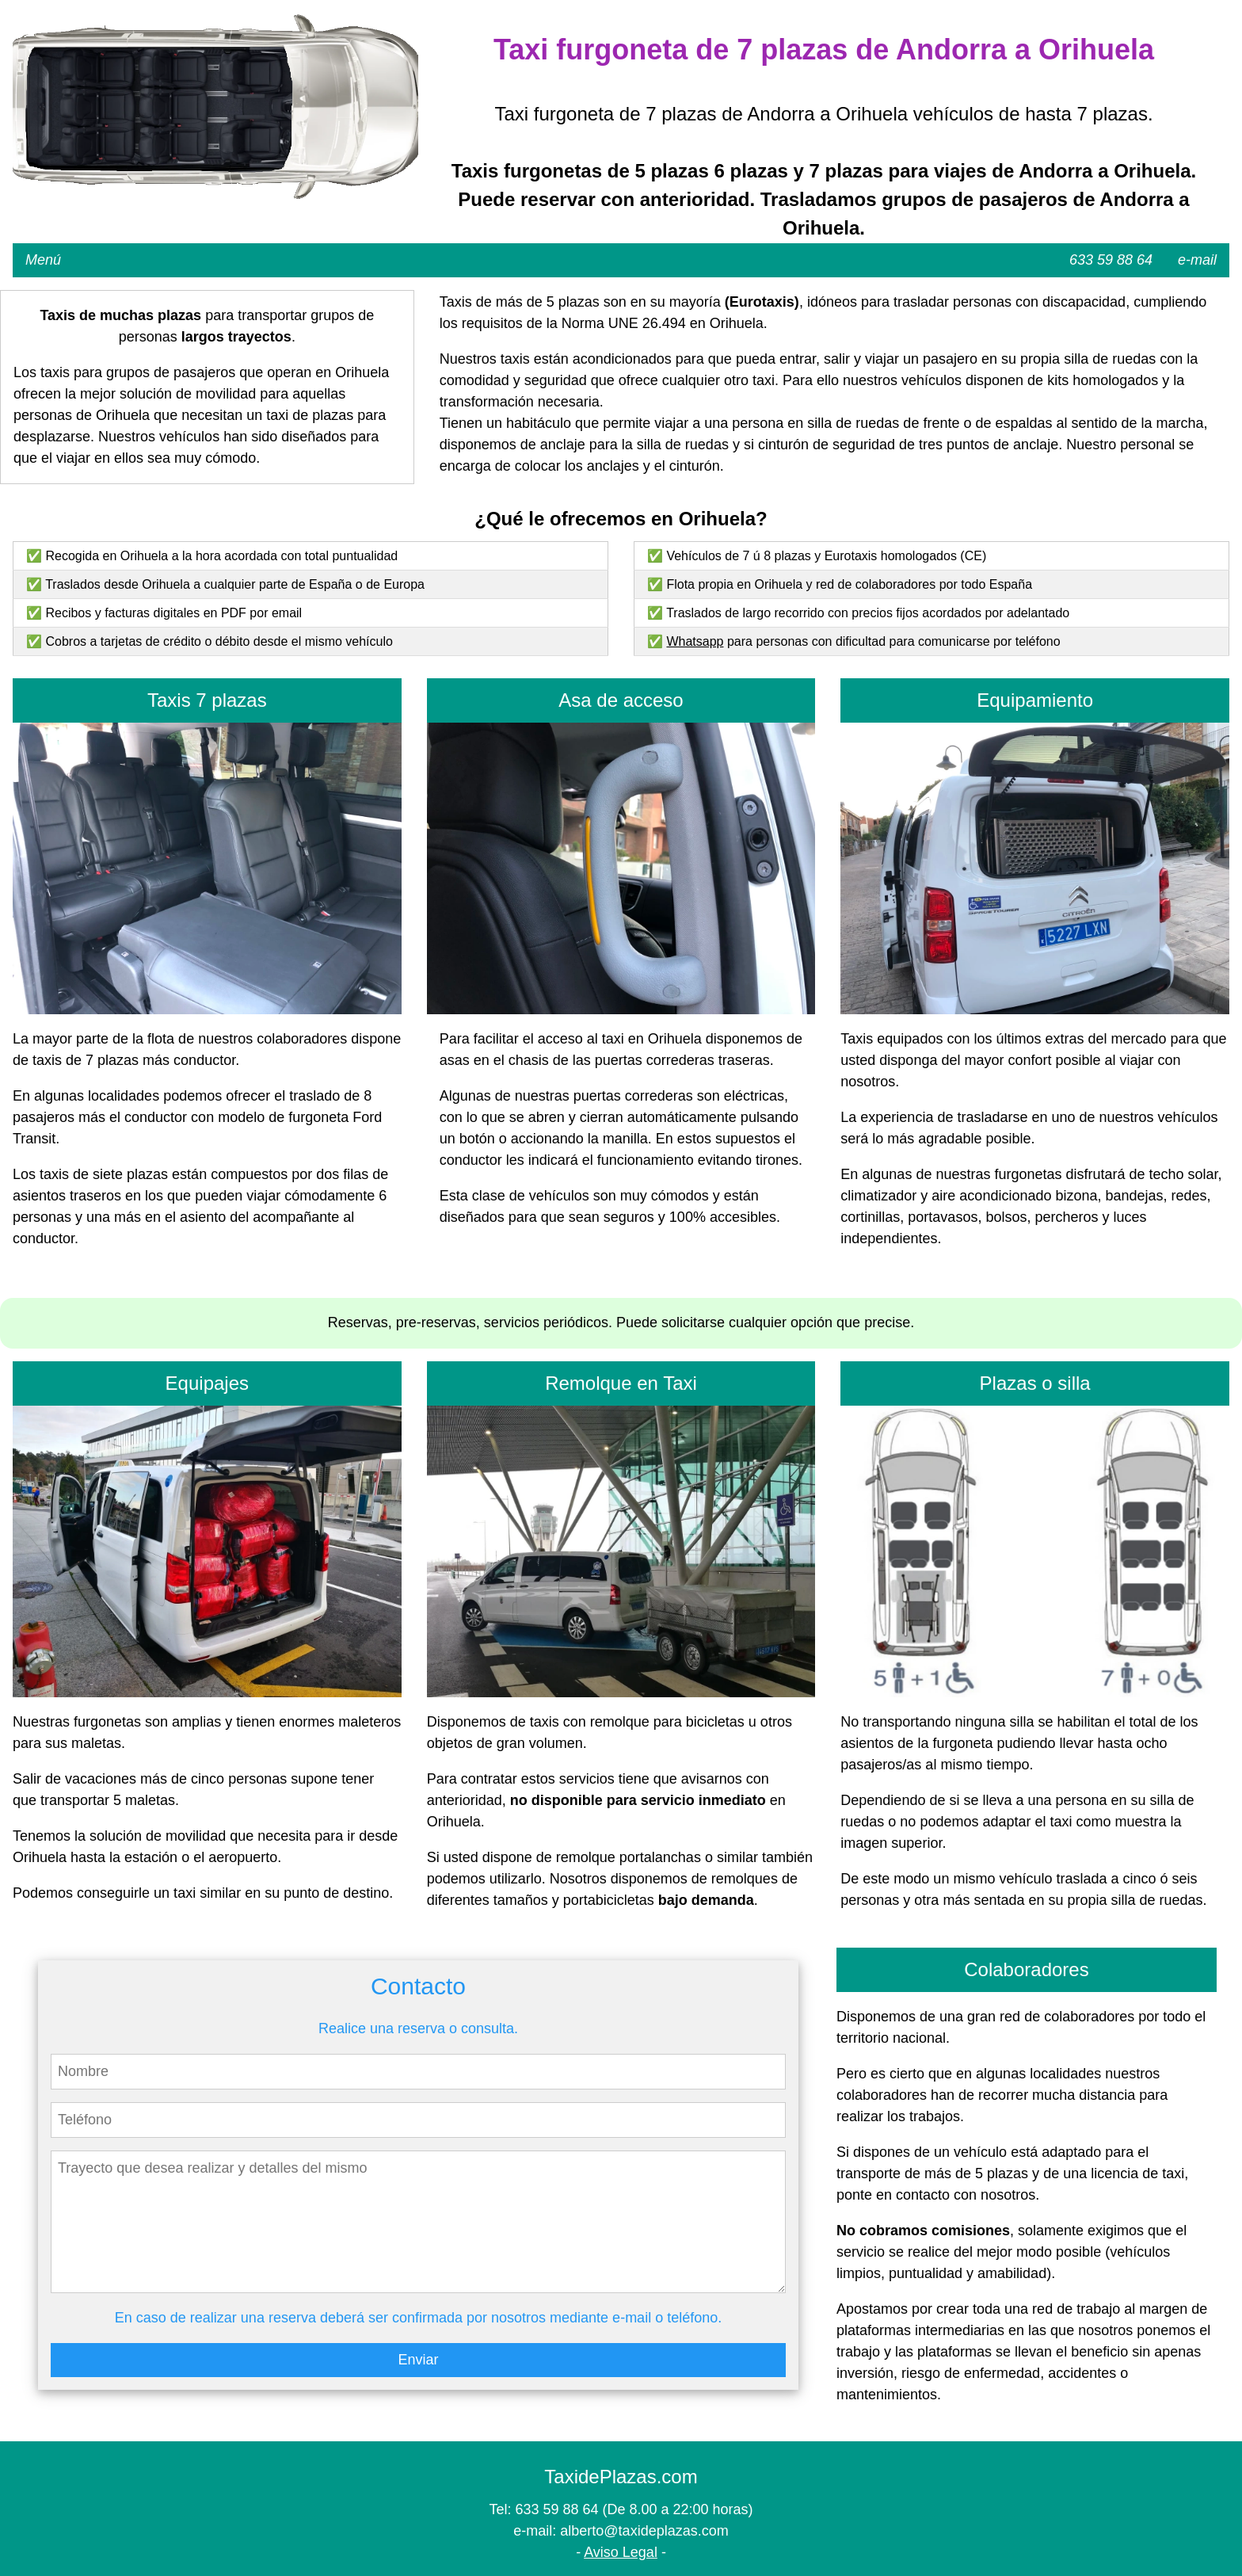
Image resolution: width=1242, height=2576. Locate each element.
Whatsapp (694, 641)
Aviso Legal (620, 2552)
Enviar (418, 2360)
